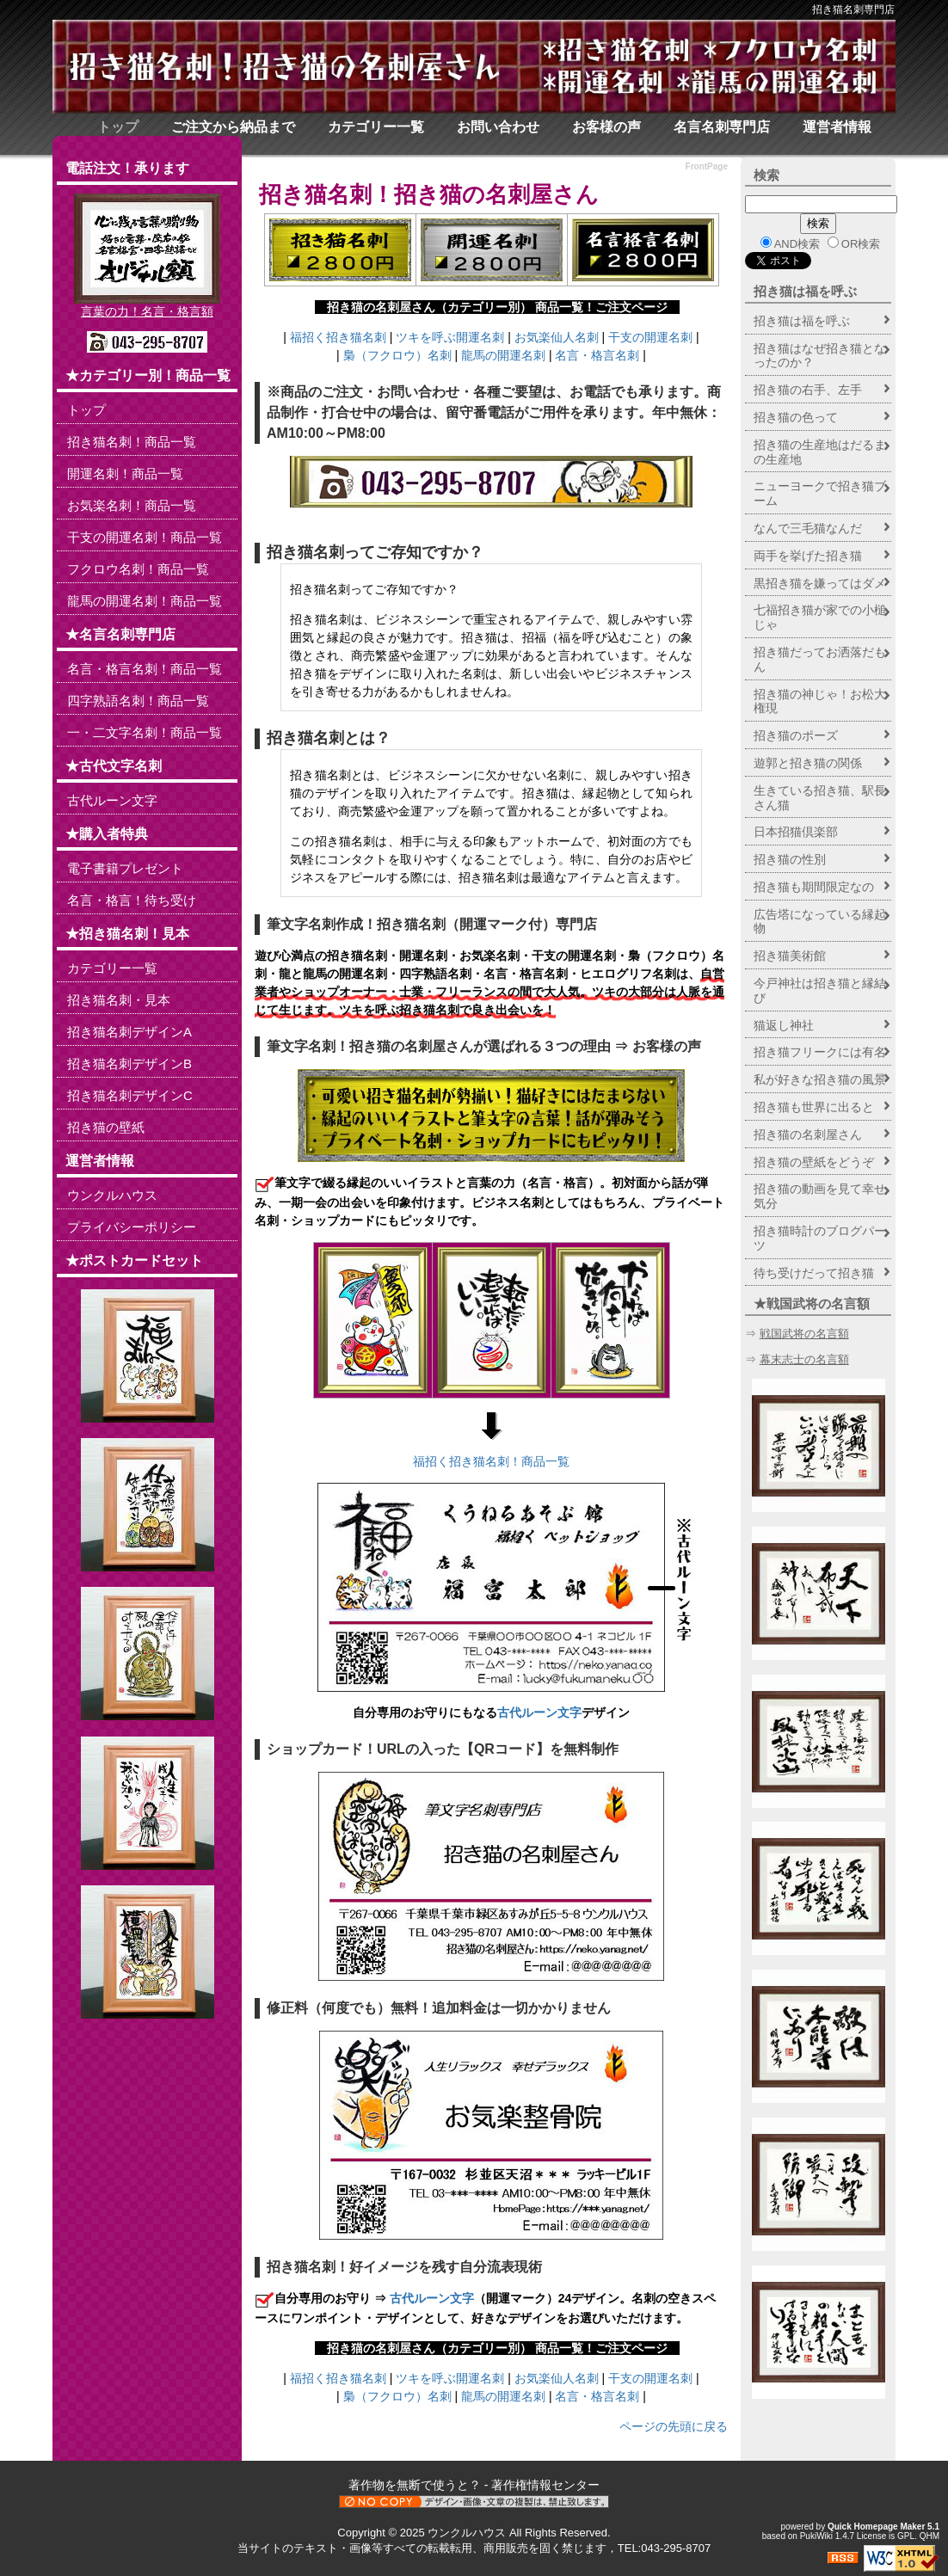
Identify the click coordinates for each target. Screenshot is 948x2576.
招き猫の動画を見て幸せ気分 (820, 1196)
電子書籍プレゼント (125, 868)
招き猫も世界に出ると (814, 1107)
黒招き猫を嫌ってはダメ (820, 583)
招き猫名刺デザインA (129, 1031)
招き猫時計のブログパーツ (820, 1238)
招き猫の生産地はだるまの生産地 (820, 452)
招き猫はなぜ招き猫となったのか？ (820, 355)
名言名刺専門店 (722, 127)
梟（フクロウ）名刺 (397, 355)
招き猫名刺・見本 (118, 1000)
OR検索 (854, 243)
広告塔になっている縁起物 (820, 921)
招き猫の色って (796, 417)
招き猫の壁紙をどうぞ (814, 1162)
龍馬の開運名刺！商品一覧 (144, 600)
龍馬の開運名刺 (503, 355)
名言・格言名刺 (597, 355)
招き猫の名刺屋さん (496, 194)
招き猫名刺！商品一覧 (131, 441)
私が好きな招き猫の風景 (820, 1079)
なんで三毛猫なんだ (808, 528)
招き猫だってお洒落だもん (820, 659)
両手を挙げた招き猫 (808, 556)
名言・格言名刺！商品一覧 (144, 668)
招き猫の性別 (790, 859)
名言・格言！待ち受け (131, 900)
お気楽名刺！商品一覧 (131, 505)
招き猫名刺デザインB (129, 1063)
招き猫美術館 (790, 955)
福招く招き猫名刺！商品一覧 (491, 1461)
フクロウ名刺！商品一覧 (138, 569)
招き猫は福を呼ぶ (805, 291)
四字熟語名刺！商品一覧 (138, 700)
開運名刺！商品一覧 (125, 473)
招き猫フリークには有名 (820, 1052)
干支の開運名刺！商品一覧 (144, 537)
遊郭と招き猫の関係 (808, 763)
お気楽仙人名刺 (556, 337)
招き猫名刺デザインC (130, 1095)
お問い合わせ (498, 127)
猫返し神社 (784, 1025)
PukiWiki (816, 2536)
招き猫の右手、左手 (808, 390)
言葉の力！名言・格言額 (147, 311)
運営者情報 (837, 127)
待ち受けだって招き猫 (814, 1273)
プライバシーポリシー (131, 1227)
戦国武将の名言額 (804, 1333)
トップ (118, 127)
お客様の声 (606, 127)
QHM (929, 2536)
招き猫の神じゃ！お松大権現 (820, 701)
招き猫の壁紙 (106, 1127)
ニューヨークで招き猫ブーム (820, 493)
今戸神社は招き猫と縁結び (820, 990)
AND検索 (790, 243)
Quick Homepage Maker (876, 2526)
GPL (905, 2536)
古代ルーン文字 (539, 1712)
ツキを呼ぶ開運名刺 (450, 337)
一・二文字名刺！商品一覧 (144, 732)
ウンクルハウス (112, 1195)
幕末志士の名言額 (804, 1359)
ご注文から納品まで (233, 127)
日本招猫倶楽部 (796, 832)
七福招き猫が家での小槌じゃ (820, 617)
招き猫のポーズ (796, 735)
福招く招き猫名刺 (338, 337)
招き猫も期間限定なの (814, 887)
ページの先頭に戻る (673, 2426)
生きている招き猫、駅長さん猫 (820, 798)
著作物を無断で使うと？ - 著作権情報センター (474, 2485)
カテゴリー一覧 (376, 127)
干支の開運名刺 (650, 337)
